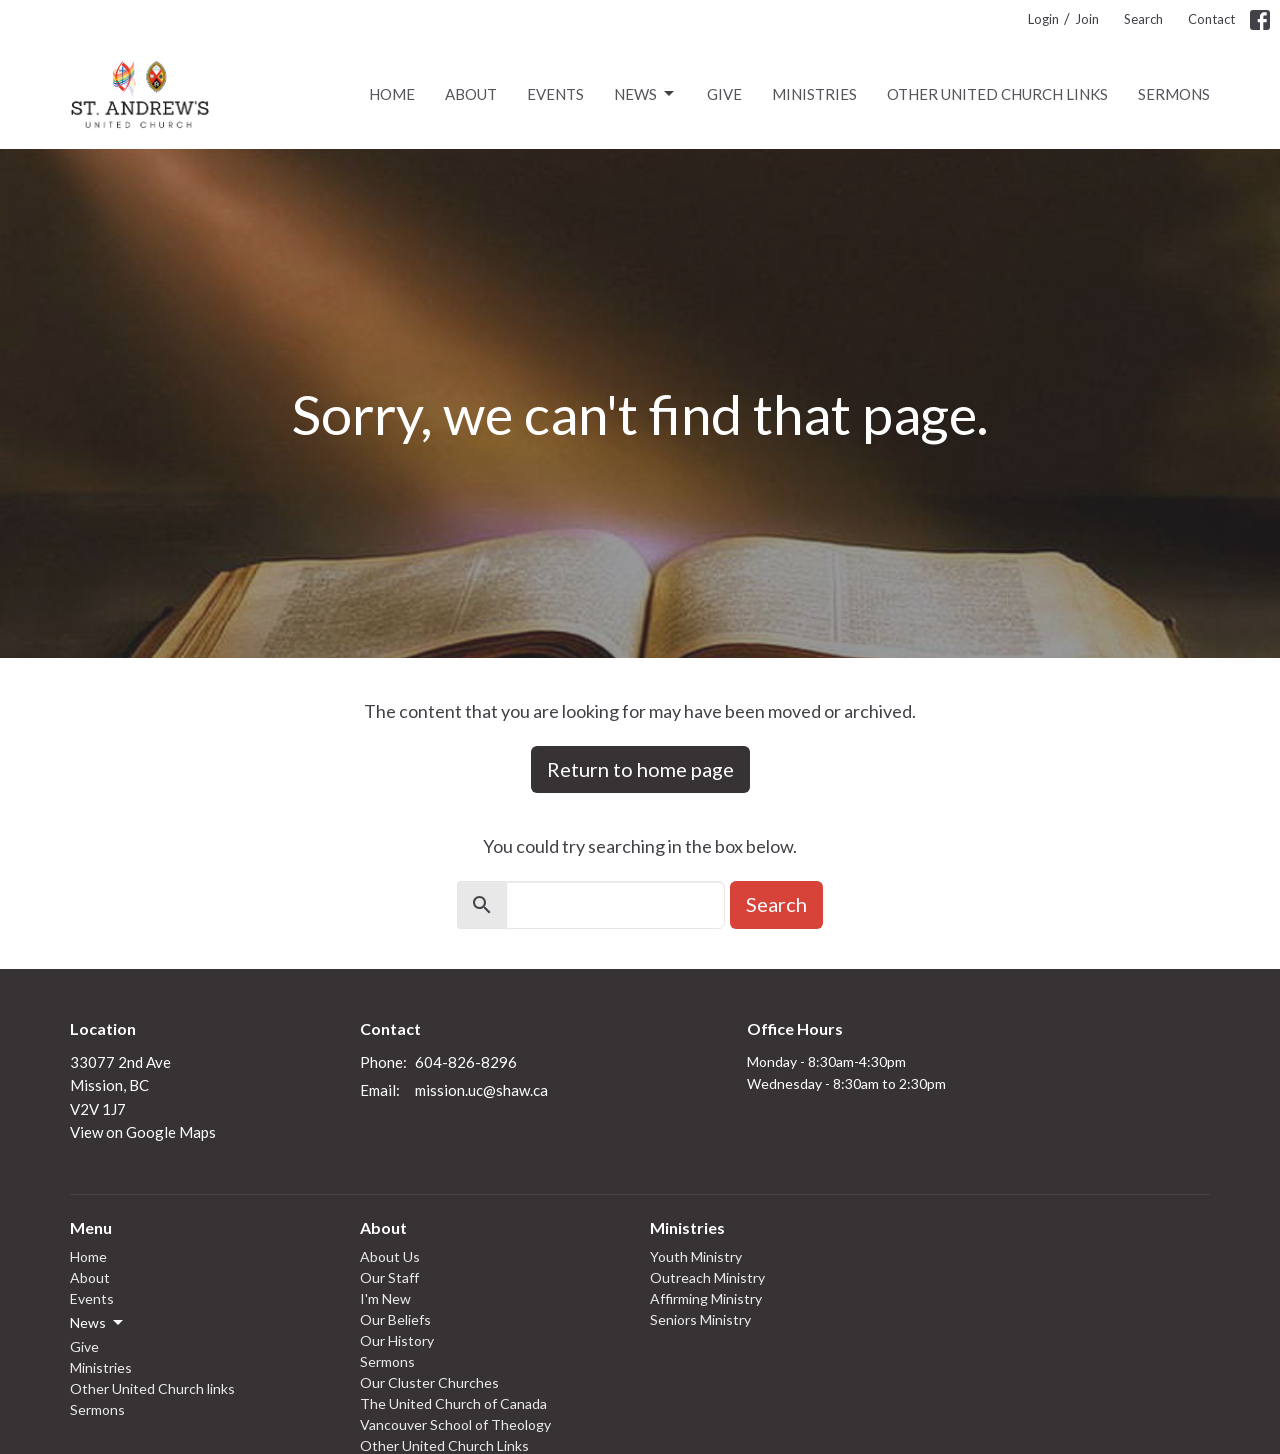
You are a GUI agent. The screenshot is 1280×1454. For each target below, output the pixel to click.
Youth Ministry (696, 1256)
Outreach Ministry (707, 1277)
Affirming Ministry (706, 1298)
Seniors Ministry (700, 1319)
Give (724, 94)
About (471, 94)
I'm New (385, 1298)
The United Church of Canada (453, 1403)
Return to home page (640, 769)
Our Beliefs (395, 1319)
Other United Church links (997, 94)
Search (1143, 19)
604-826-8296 (466, 1062)
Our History (397, 1340)
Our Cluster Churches (429, 1382)
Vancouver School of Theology (455, 1424)
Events (555, 94)
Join (1087, 19)
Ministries (814, 94)
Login (1043, 19)
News (645, 94)
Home (392, 94)
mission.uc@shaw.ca (481, 1090)
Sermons (1174, 94)
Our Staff (389, 1277)
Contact (1211, 19)
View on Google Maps (143, 1132)
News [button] (98, 1323)
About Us (390, 1256)
